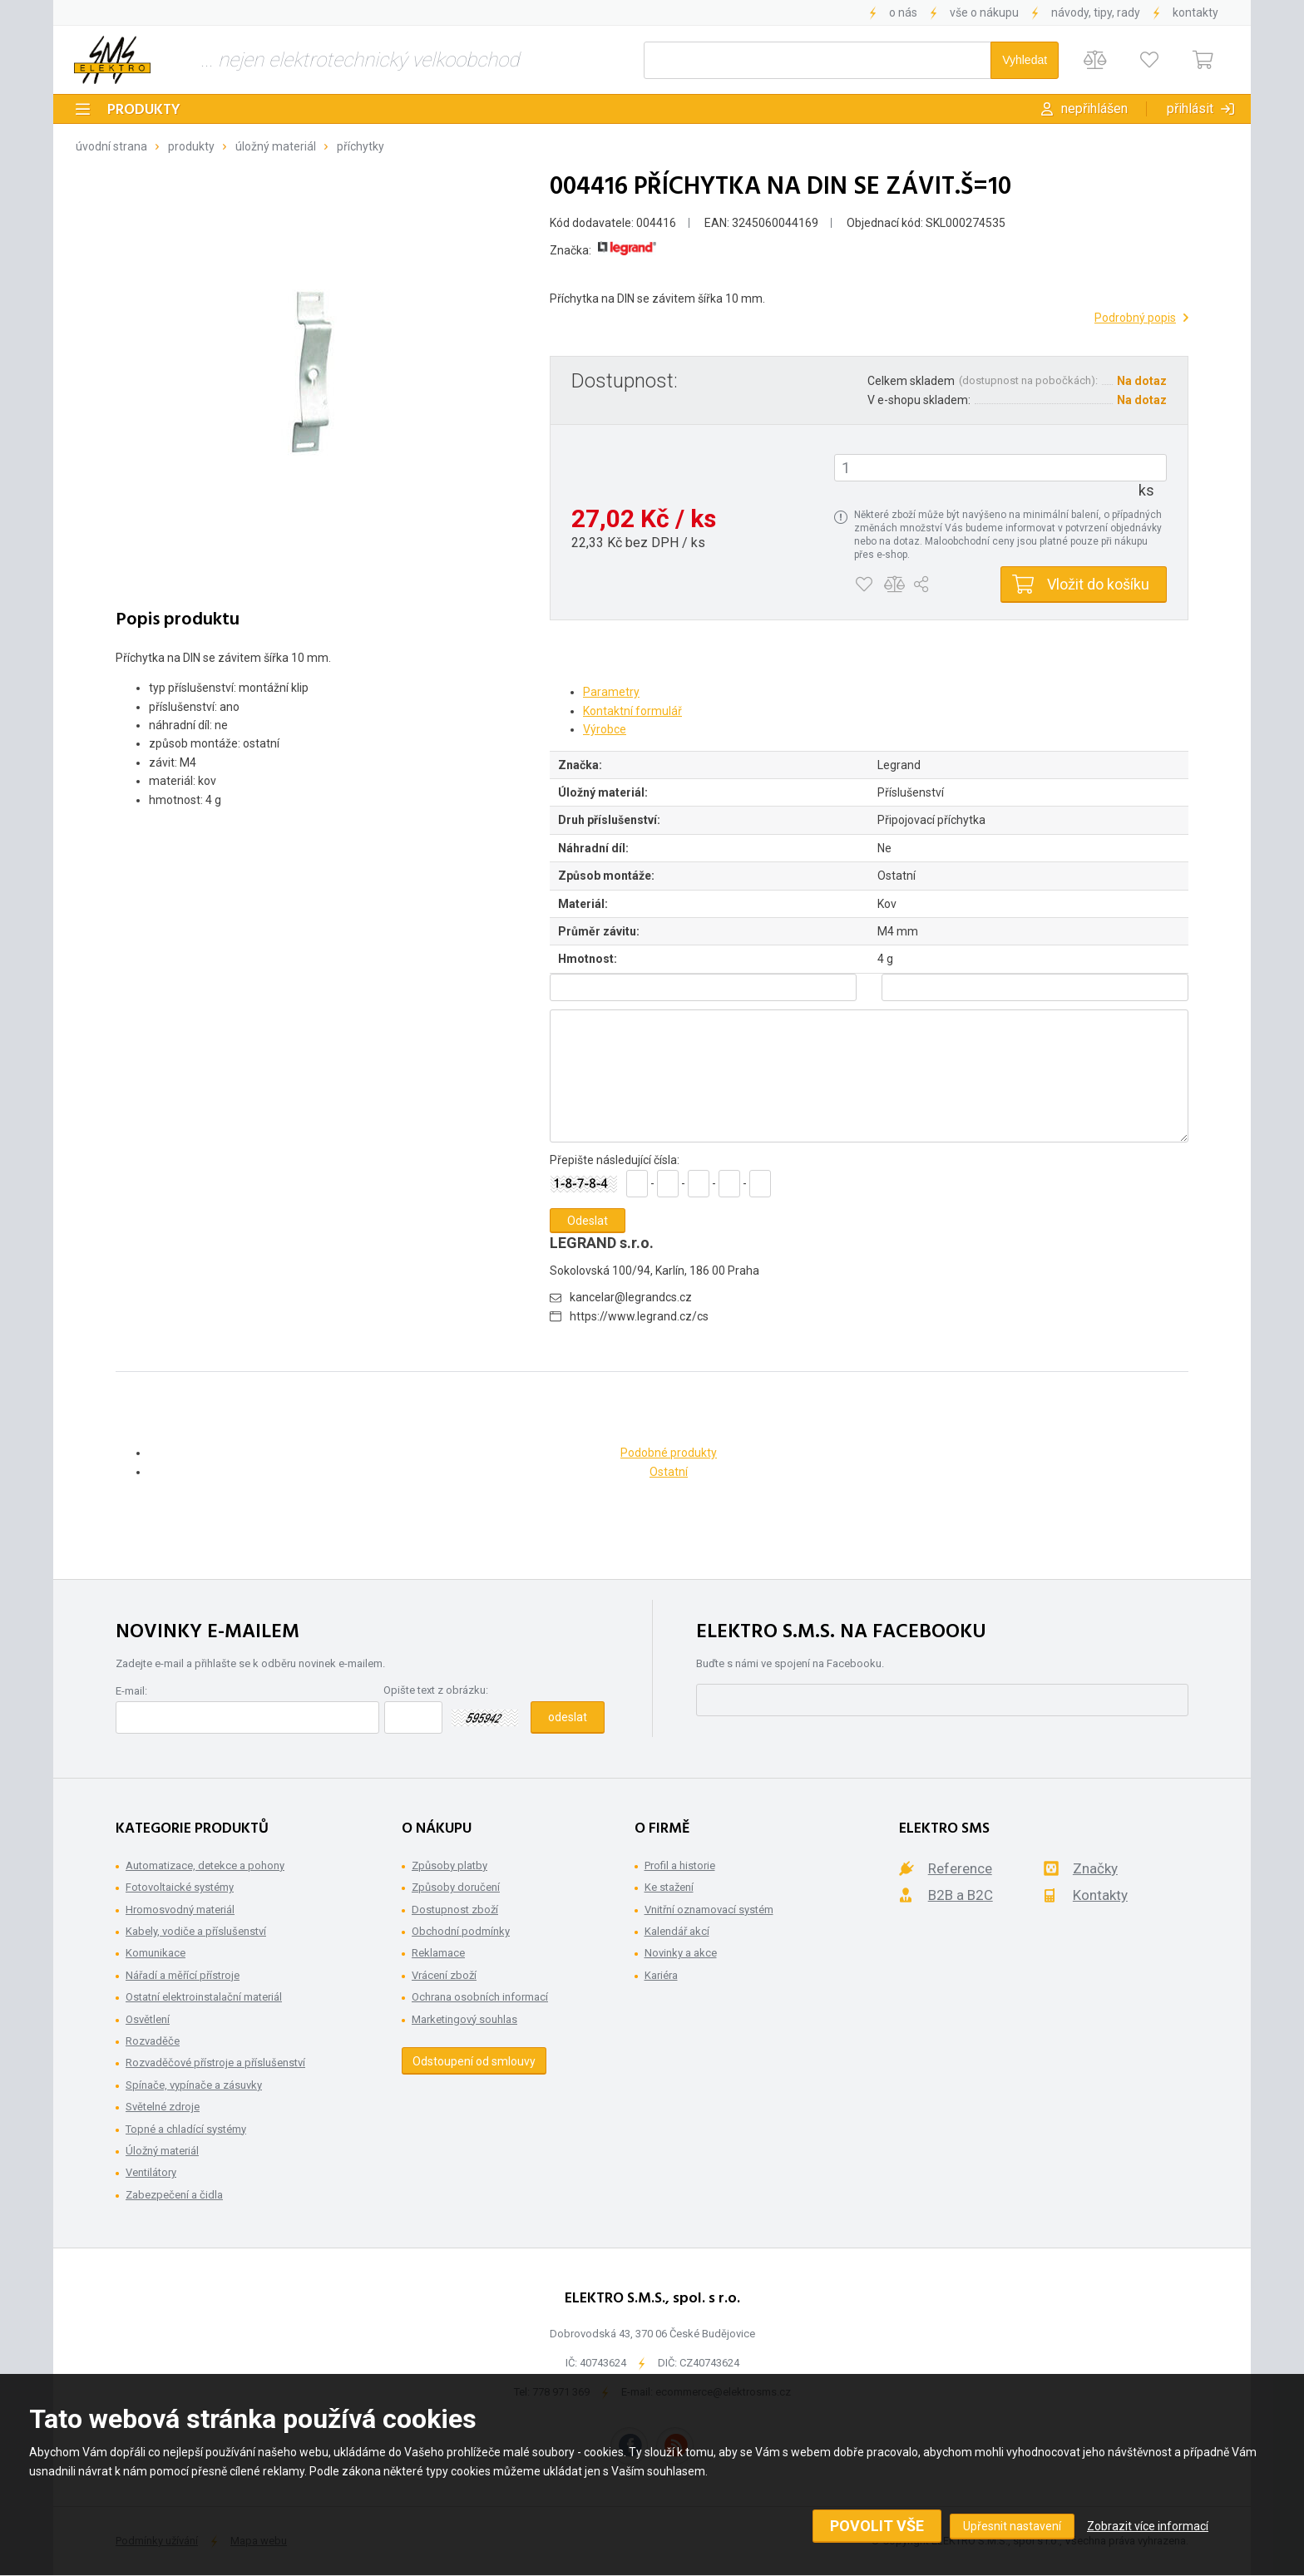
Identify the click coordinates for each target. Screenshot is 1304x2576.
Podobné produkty (668, 1452)
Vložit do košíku (1098, 584)
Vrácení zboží (444, 1975)
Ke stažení (669, 1887)
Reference (960, 1868)
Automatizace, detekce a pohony (205, 1865)
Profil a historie (680, 1865)
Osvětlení (148, 2019)
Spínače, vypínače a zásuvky (194, 2085)
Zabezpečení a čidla (174, 2195)
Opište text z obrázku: (435, 1690)
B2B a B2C (960, 1895)
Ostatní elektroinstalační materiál (204, 1997)
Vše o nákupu (984, 12)
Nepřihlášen (1094, 108)
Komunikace (155, 1953)
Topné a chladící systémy (186, 2129)
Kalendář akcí (677, 1931)
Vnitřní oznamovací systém (709, 1909)
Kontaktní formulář (632, 711)
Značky (1095, 1868)
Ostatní (669, 1471)
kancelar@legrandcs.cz (631, 1297)
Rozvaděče (153, 2041)
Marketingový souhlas (464, 2019)
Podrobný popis (1135, 317)
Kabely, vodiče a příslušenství (196, 1931)
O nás (903, 12)
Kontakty (1195, 12)
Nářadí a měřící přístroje (183, 1975)
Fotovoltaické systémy (180, 1887)
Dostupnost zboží (455, 1909)
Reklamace (438, 1953)
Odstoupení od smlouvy (474, 2061)
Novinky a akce (681, 1953)
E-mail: (131, 1691)
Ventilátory (151, 2172)
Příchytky (360, 146)
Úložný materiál (275, 146)
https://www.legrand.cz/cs (639, 1316)
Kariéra (661, 1975)
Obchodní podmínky (461, 1931)
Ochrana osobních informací (480, 1997)
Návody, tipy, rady (1095, 12)
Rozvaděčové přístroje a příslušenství (215, 2062)
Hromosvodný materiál (180, 1909)
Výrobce (604, 729)
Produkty (143, 110)
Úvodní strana (111, 146)
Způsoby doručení (456, 1887)
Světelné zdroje (163, 2106)
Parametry (611, 691)
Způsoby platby (449, 1865)
